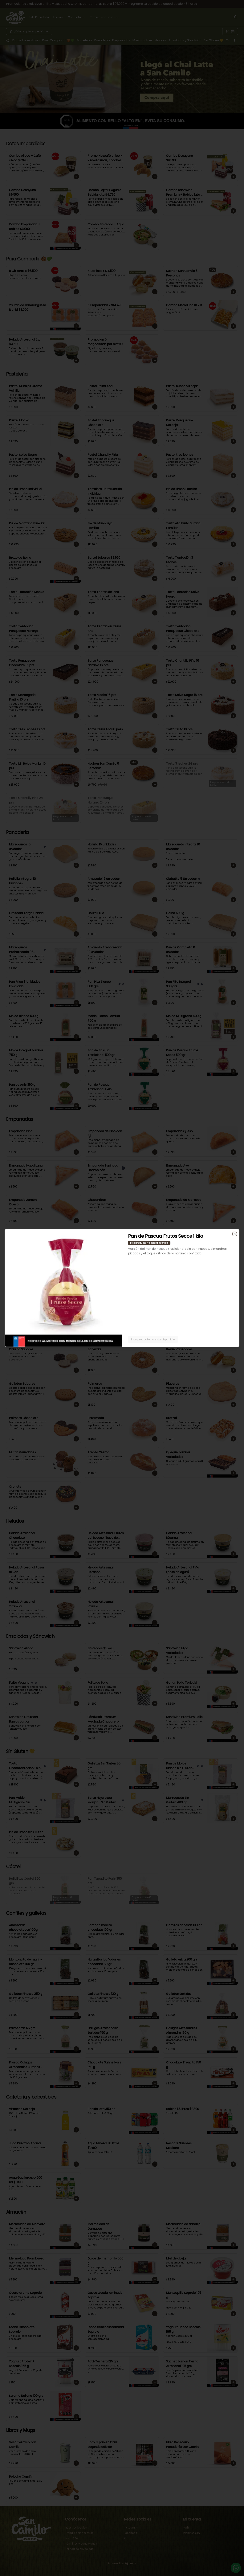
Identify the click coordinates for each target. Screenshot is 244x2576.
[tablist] (122, 1270)
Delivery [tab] (100, 1270)
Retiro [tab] (144, 1270)
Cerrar (122, 1315)
